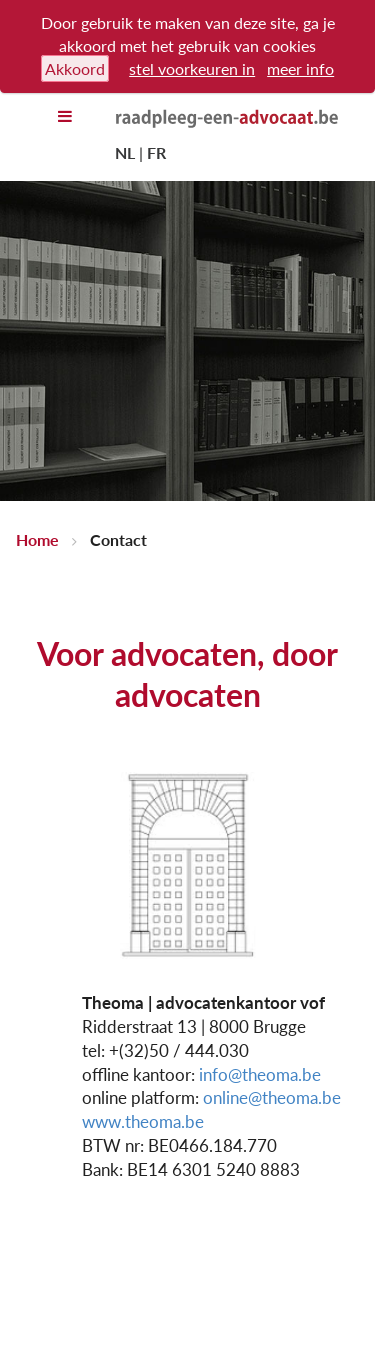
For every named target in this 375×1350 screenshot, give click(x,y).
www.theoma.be (143, 1121)
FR (156, 152)
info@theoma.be (260, 1074)
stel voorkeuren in (192, 68)
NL (125, 152)
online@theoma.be (272, 1097)
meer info (300, 68)
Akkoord (75, 68)
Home (37, 540)
